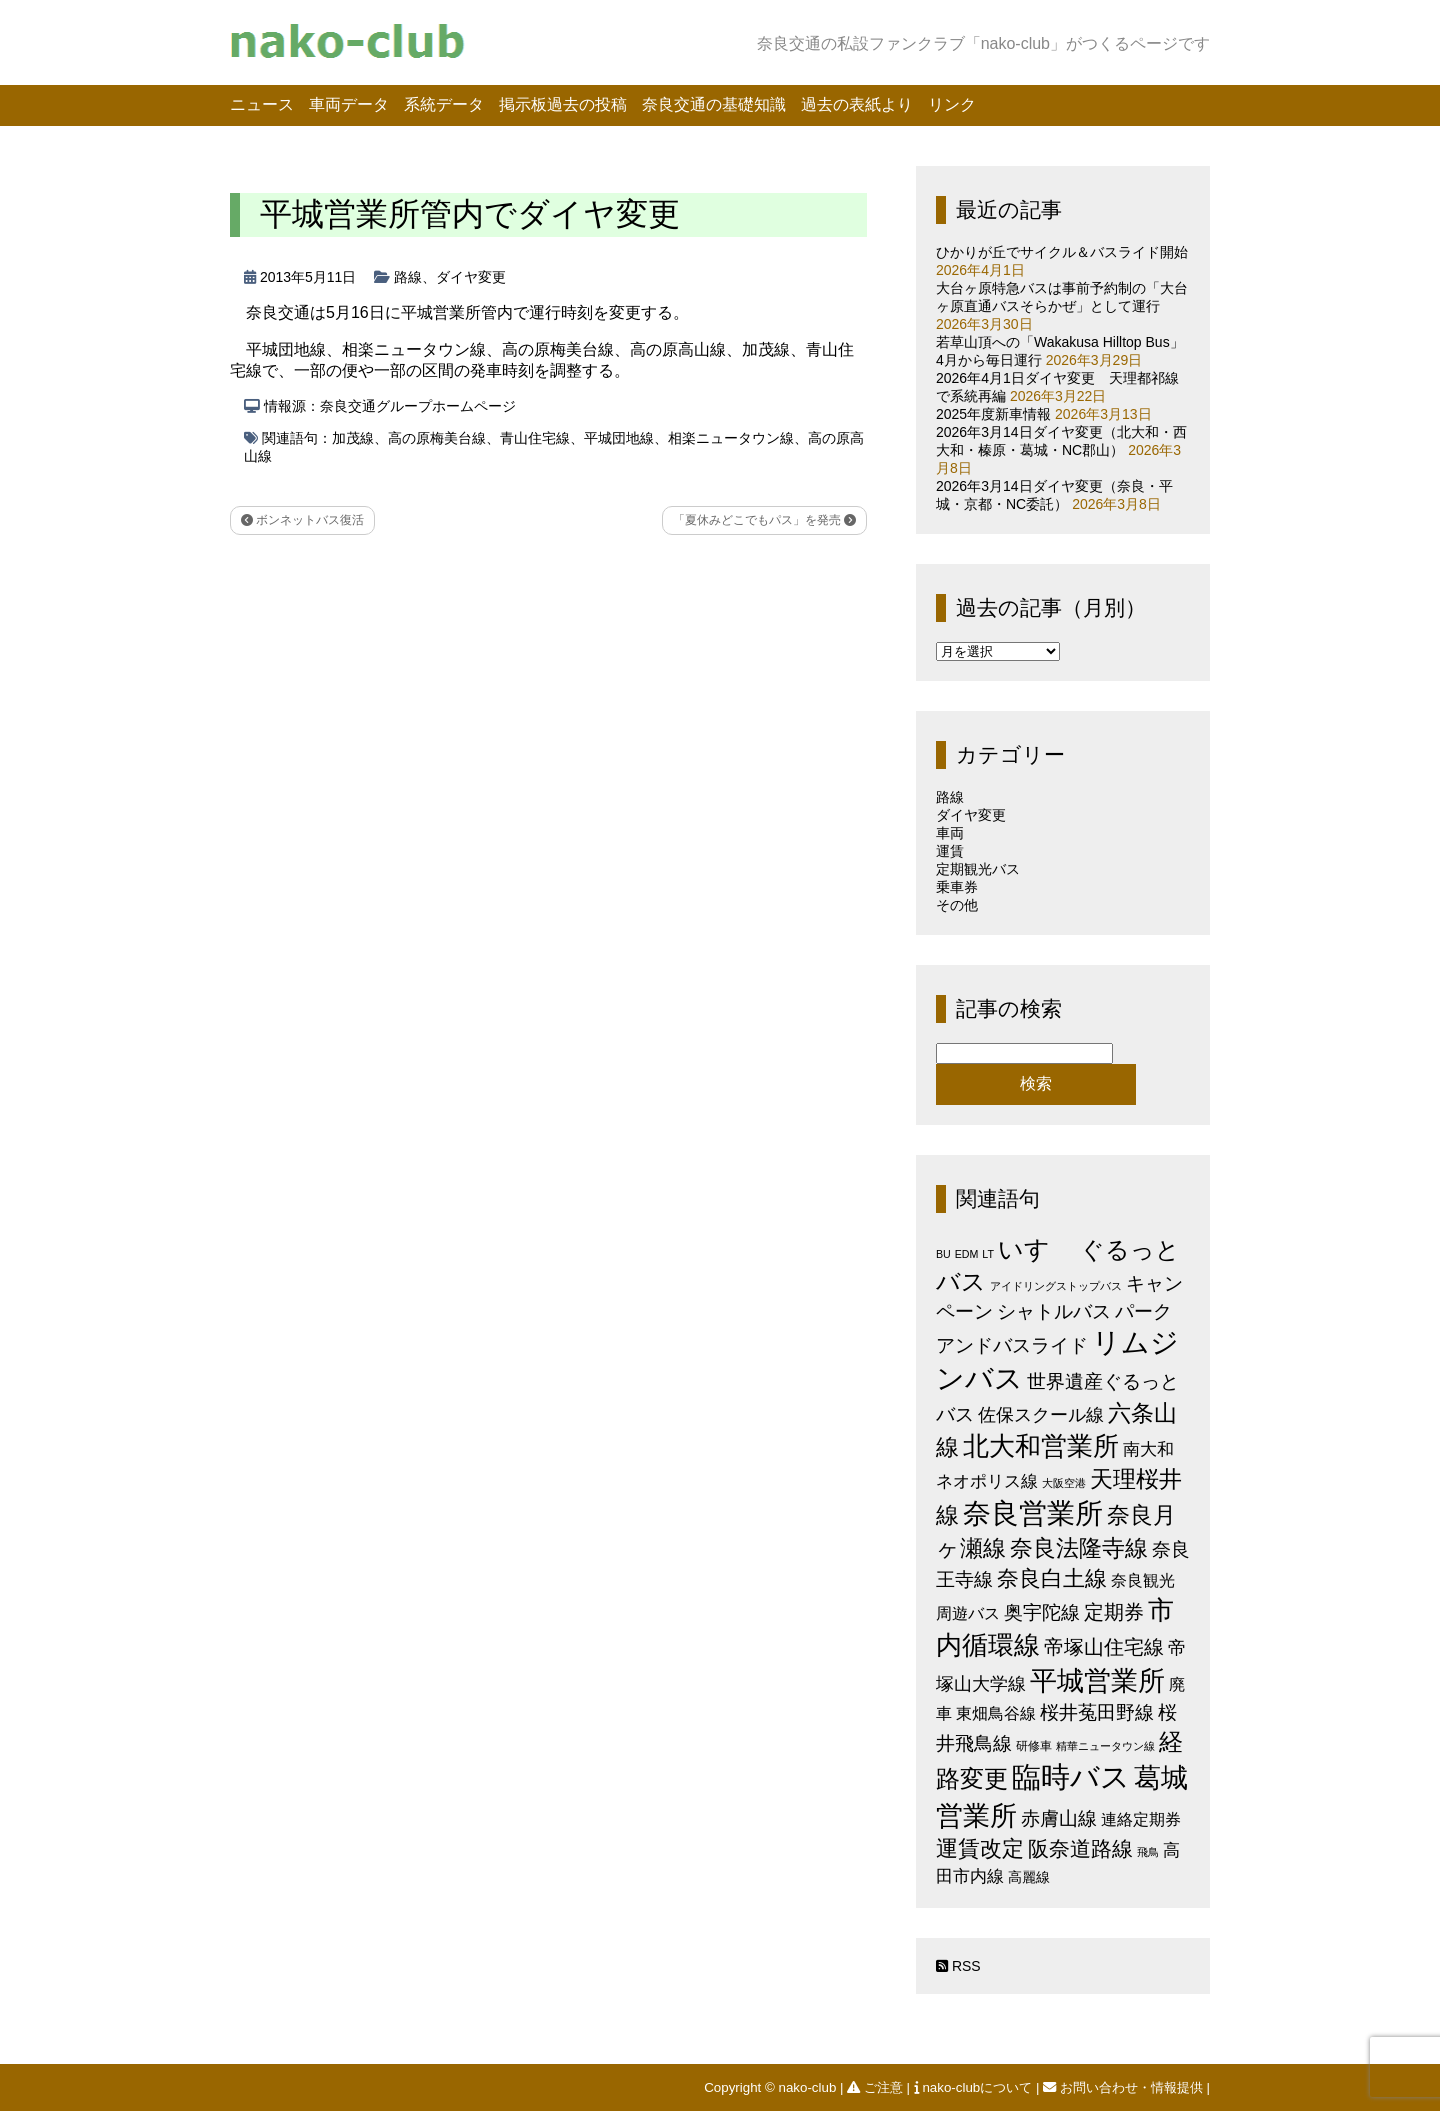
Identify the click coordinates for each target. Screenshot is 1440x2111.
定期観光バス (978, 869)
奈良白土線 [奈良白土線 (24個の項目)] (1052, 1578)
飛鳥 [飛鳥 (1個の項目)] (1148, 1852)
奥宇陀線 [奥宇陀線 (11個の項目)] (1042, 1612)
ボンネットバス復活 (302, 520)
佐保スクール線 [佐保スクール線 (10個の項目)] (1041, 1415)
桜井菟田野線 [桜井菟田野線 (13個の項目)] (1097, 1712)
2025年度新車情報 (993, 414)
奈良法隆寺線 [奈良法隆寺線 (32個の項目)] (1079, 1548)
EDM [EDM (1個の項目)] (967, 1254)
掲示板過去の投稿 (563, 104)
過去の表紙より (857, 104)
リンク (952, 104)
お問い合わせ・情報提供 (1124, 2087)
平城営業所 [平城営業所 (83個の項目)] (1097, 1681)
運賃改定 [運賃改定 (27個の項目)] (980, 1848)
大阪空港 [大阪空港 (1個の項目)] (1064, 1483)
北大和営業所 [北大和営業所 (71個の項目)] (1041, 1446)
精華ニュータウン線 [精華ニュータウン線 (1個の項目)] (1105, 1746)
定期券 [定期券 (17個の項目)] (1114, 1612)
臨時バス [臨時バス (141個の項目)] (1071, 1776)
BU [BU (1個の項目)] (943, 1254)
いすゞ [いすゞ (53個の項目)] (1037, 1249)
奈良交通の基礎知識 (714, 104)
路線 (408, 277)
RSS (958, 1966)
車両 (950, 833)
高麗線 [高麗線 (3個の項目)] (1029, 1877)
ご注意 (876, 2087)
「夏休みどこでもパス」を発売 (764, 520)
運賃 (950, 851)
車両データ (349, 104)
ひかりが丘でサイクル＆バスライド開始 (1062, 252)
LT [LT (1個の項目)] (988, 1254)
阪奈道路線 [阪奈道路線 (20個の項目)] (1080, 1848)
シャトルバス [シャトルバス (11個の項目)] (1054, 1311)
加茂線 (353, 438)
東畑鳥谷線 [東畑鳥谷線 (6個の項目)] (996, 1713)
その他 (957, 905)
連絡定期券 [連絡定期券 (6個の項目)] (1141, 1819)
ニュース (262, 104)
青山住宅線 (535, 438)
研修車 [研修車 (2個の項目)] (1034, 1746)
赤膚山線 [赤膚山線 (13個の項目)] (1059, 1818)
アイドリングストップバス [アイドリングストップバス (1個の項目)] (1056, 1286)
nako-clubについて (975, 2087)
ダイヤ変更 (471, 277)
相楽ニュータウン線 (731, 438)
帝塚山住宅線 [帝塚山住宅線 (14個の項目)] (1104, 1647)
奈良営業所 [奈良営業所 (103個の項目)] (1033, 1513)
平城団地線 (619, 438)
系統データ (444, 104)
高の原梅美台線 (437, 438)
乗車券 (957, 887)
